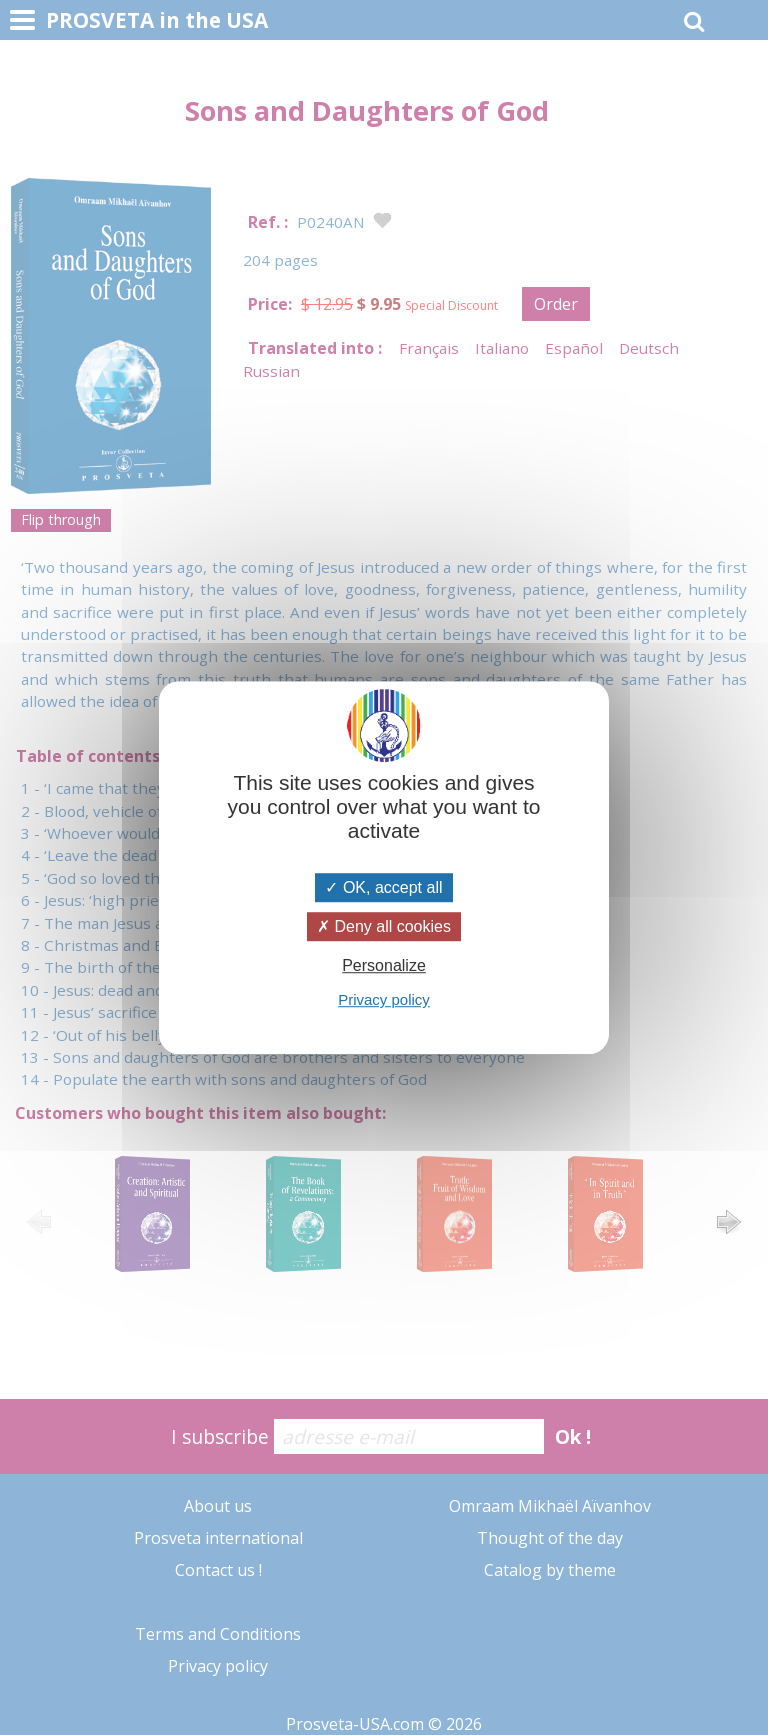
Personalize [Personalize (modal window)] (384, 965)
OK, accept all (383, 887)
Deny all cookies (384, 926)
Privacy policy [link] (384, 999)
